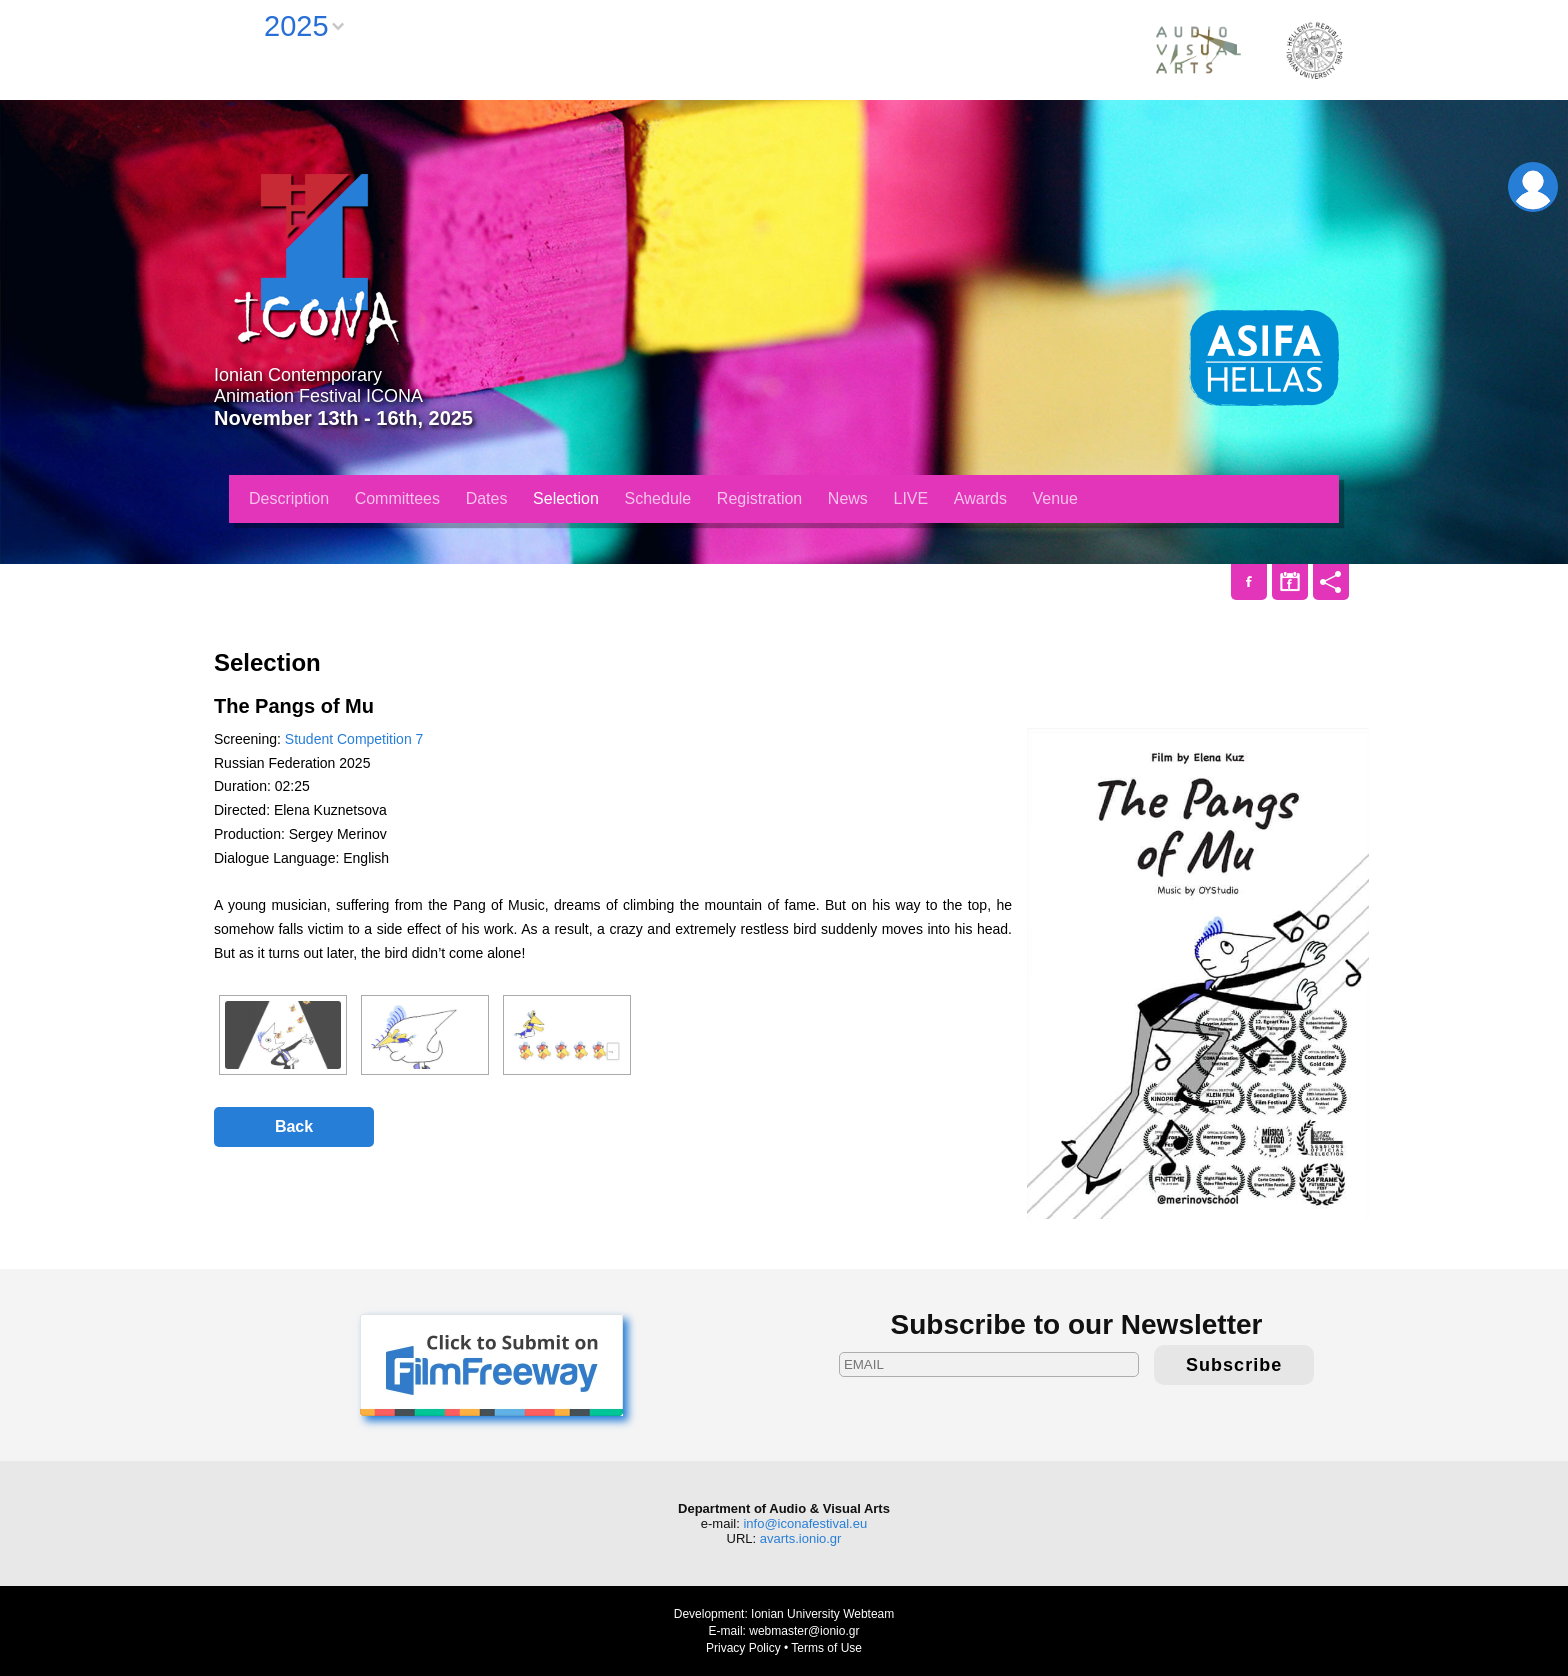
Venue (1055, 498)
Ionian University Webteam (822, 1614)
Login (1533, 187)
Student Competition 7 (354, 739)
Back (294, 1126)
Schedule (658, 498)
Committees (397, 498)
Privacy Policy (743, 1648)
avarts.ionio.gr (801, 1538)
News (848, 498)
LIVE (911, 498)
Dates (487, 498)
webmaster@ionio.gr (804, 1631)
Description (289, 498)
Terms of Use (826, 1648)
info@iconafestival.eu (805, 1523)
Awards (980, 498)
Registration (759, 498)
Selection (566, 498)
